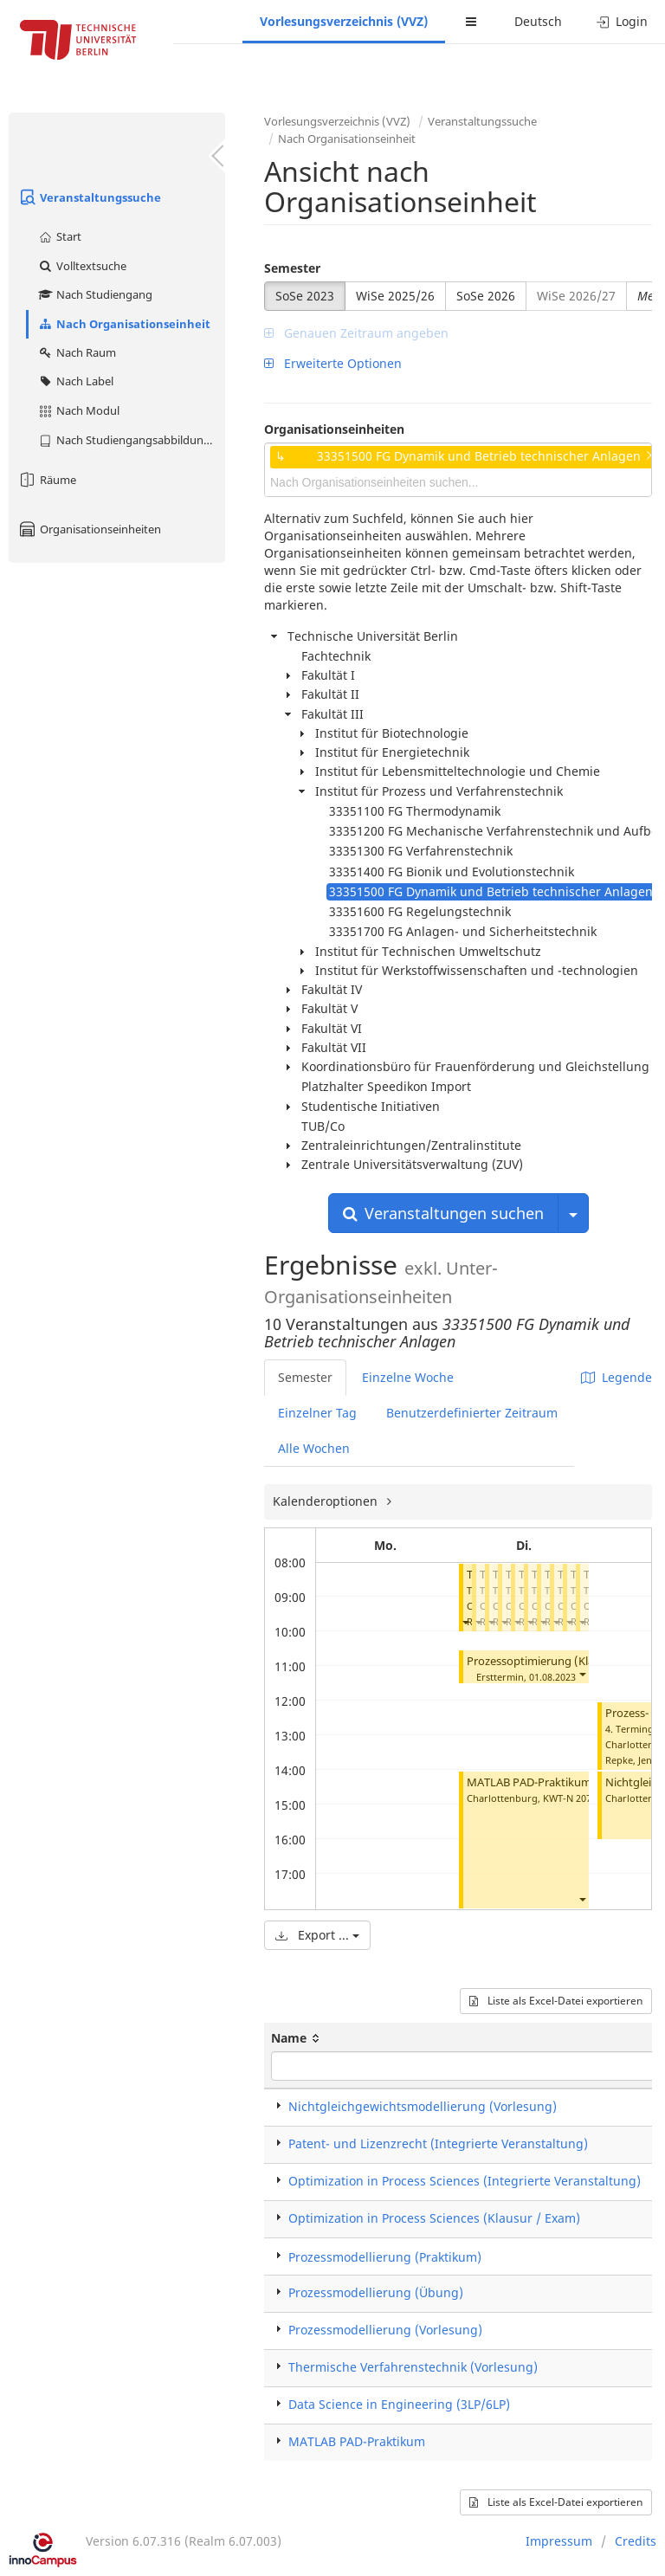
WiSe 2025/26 (395, 295)
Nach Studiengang (94, 294)
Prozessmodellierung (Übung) (375, 2292)
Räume (46, 479)
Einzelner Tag (317, 1412)
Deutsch (538, 21)
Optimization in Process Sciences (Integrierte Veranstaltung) (464, 2180)
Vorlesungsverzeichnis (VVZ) (344, 21)
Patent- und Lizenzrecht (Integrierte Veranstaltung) (438, 2143)
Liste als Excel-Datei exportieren (555, 2000)
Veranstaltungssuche (89, 197)
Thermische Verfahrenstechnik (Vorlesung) (413, 2367)
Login (622, 21)
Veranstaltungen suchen (443, 1213)
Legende (616, 1377)
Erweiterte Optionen (333, 363)
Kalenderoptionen (327, 1501)
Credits (635, 2541)
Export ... (317, 1935)
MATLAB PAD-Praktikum (529, 1782)
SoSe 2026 (485, 295)
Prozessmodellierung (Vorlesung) (385, 2329)
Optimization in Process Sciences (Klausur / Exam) (434, 2218)
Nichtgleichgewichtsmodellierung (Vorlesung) (422, 2106)
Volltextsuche (81, 266)
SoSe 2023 (304, 295)
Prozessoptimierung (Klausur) (544, 1661)
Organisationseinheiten (89, 529)
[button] (465, 1621)
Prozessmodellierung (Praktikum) (384, 2257)
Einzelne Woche (408, 1377)
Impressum (559, 2541)
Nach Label (75, 381)
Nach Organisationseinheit (123, 324)
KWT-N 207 (567, 1798)
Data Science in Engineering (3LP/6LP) (399, 2404)
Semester (292, 268)
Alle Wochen (314, 1448)
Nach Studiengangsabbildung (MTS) (131, 440)
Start (59, 236)
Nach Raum (76, 352)
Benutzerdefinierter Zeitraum (472, 1412)
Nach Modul (78, 410)
